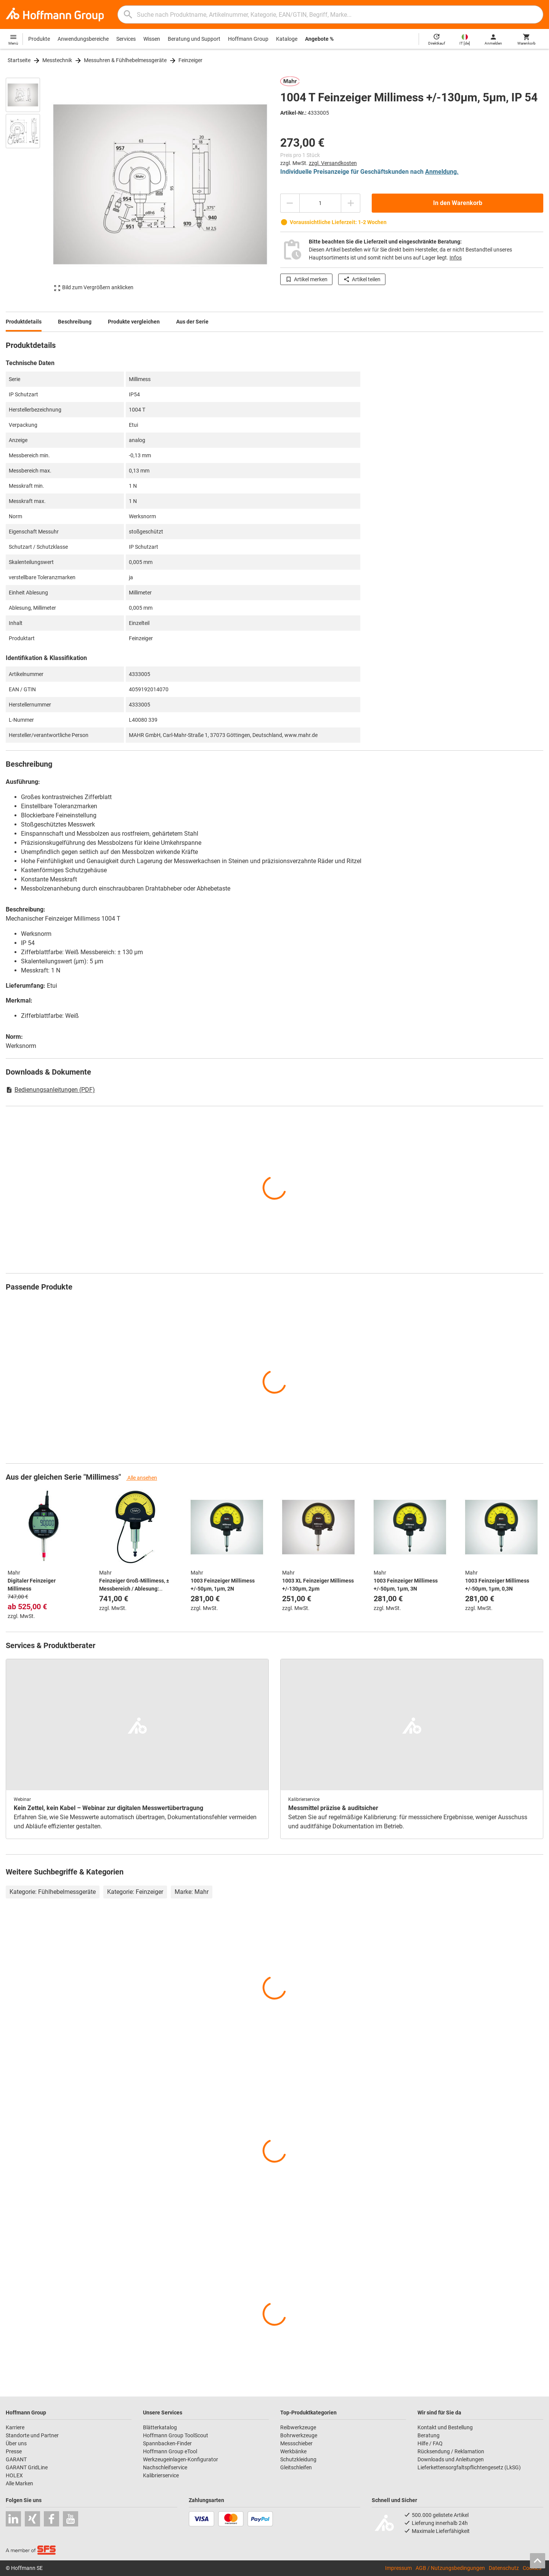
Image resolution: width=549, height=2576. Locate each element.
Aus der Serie (192, 322)
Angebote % (319, 39)
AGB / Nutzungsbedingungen (450, 2568)
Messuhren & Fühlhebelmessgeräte (125, 60)
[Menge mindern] (289, 203)
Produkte (39, 39)
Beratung (428, 2435)
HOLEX (14, 2475)
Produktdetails (24, 322)
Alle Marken (19, 2483)
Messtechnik (57, 60)
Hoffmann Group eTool (170, 2451)
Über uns (16, 2443)
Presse (14, 2451)
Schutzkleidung (298, 2459)
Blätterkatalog (160, 2427)
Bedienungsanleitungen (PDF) (50, 1089)
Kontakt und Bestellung (445, 2427)
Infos (455, 258)
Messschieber (296, 2443)
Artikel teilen (361, 279)
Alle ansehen (141, 1478)
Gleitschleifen (296, 2467)
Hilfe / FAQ (430, 2443)
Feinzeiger (190, 60)
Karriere (15, 2427)
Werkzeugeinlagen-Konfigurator (180, 2459)
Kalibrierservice (161, 2475)
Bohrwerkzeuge (298, 2435)
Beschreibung (75, 322)
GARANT (16, 2459)
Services (126, 39)
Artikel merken (306, 279)
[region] (28, 184)
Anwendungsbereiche (83, 39)
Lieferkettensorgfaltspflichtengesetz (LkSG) (469, 2467)
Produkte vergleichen (134, 322)
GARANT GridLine (27, 2467)
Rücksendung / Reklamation (450, 2451)
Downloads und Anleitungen (450, 2459)
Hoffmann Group (248, 39)
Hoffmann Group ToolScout (175, 2435)
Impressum (398, 2568)
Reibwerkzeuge (298, 2427)
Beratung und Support (194, 39)
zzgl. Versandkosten (333, 163)
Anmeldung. (442, 171)
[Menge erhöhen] (350, 203)
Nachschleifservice (165, 2467)
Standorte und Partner (32, 2435)
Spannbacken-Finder (167, 2443)
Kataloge (286, 39)
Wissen (151, 39)
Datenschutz (504, 2568)
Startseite (19, 60)
